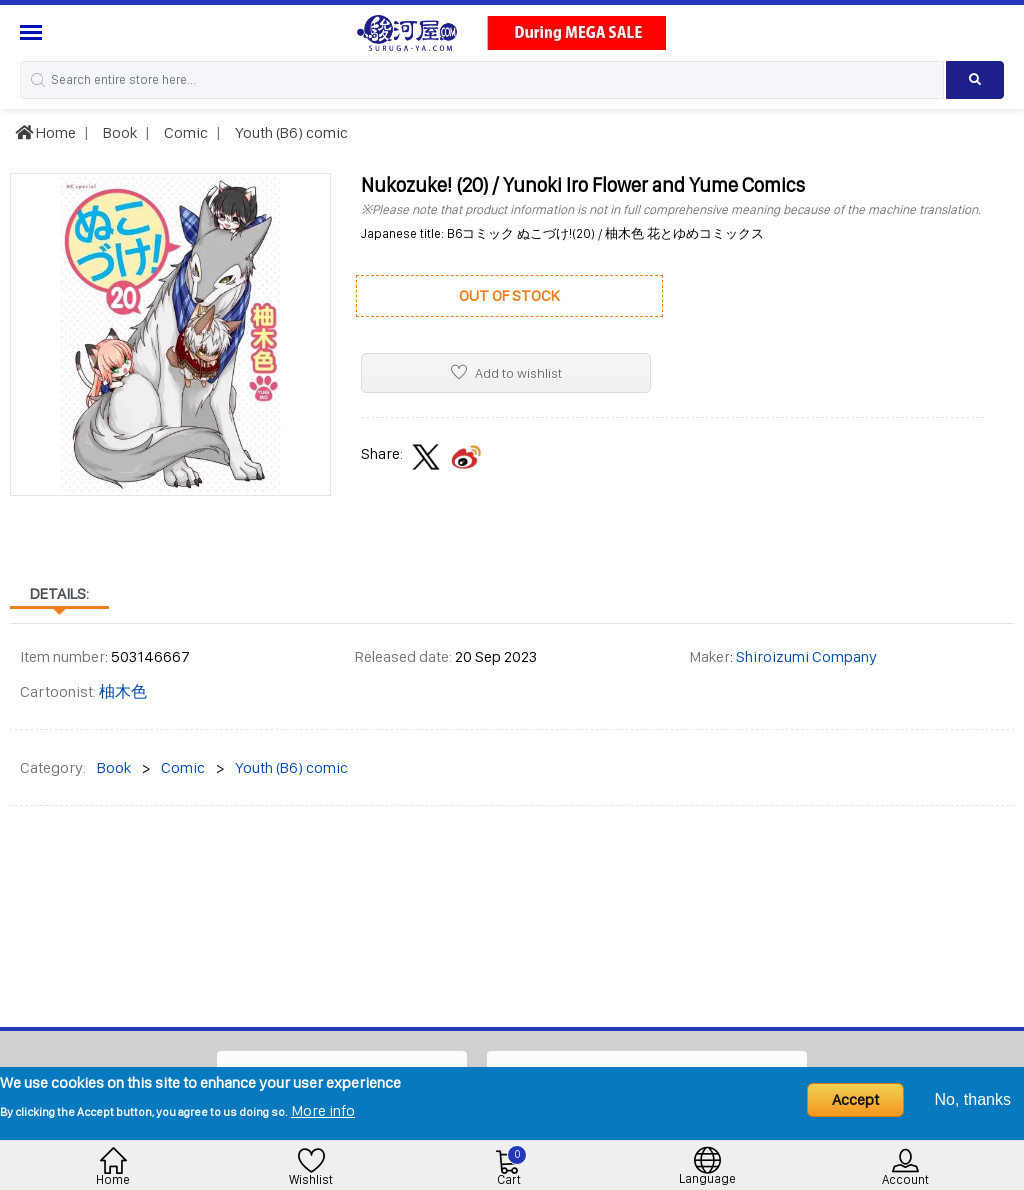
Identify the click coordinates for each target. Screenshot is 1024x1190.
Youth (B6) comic (290, 132)
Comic (184, 132)
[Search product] (975, 80)
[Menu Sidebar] (33, 32)
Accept (855, 1099)
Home (45, 132)
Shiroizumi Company (806, 656)
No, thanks (973, 1099)
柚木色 (123, 691)
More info (323, 1110)
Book (118, 132)
